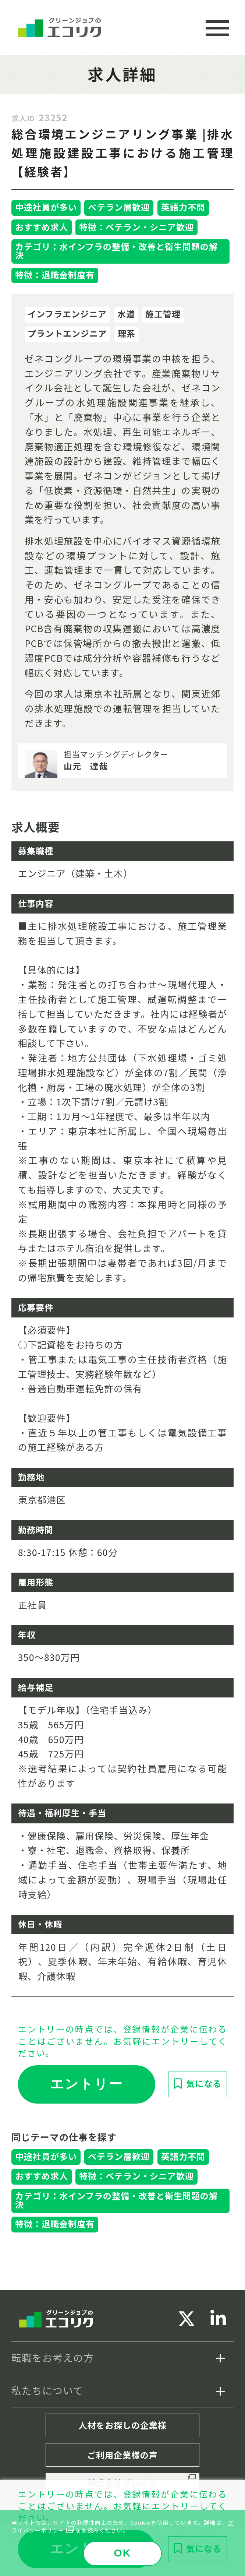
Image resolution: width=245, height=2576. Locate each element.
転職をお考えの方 (52, 2357)
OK (122, 2553)
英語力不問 (183, 207)
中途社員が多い (46, 207)
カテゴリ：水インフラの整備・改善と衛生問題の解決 (116, 250)
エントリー (86, 2084)
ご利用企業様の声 (122, 2455)
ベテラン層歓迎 (119, 207)
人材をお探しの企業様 (122, 2425)
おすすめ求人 (41, 227)
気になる (203, 2083)
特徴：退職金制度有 (55, 274)
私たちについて (47, 2390)
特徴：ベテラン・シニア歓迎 (136, 227)
